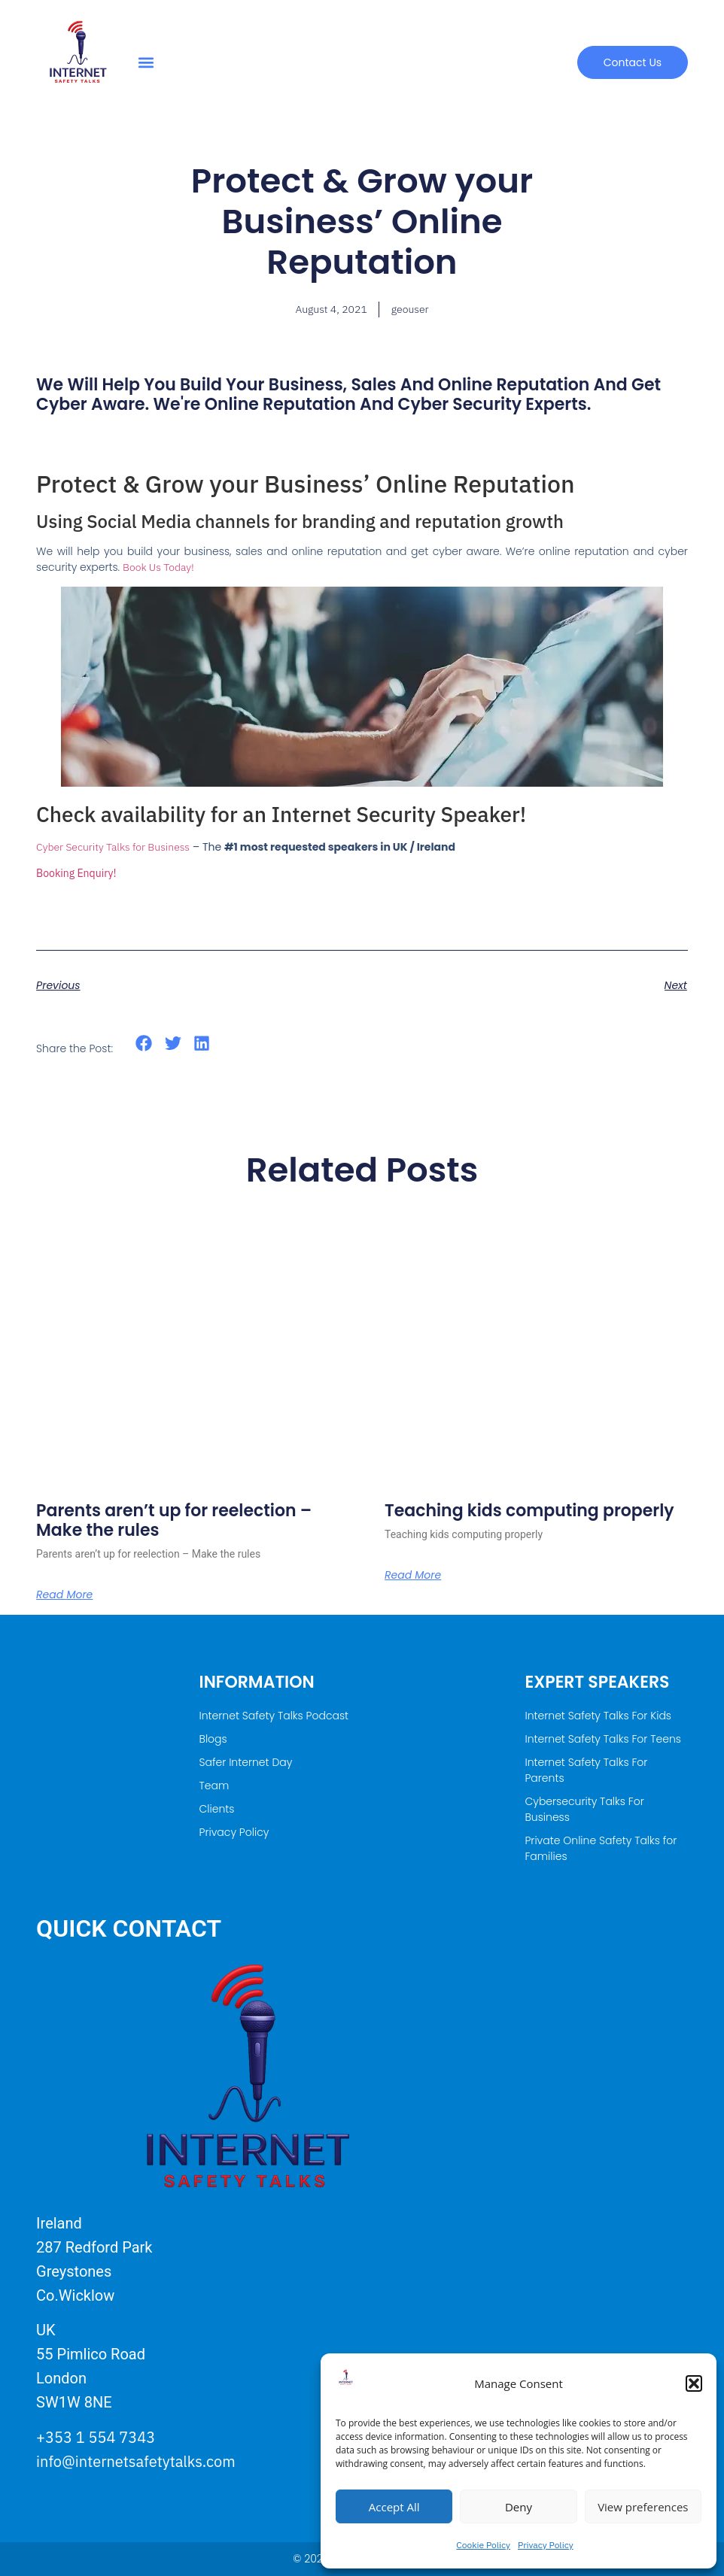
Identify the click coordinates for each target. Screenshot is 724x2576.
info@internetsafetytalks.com (136, 2461)
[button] (693, 2383)
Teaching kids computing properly (529, 1510)
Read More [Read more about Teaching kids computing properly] (413, 1575)
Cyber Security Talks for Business (113, 847)
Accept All (394, 2506)
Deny (518, 2506)
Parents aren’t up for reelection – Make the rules (174, 1520)
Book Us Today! (158, 567)
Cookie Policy (483, 2544)
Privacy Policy (545, 2544)
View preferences (643, 2506)
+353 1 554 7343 (95, 2437)
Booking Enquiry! (76, 873)
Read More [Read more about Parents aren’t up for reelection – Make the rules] (64, 1594)
